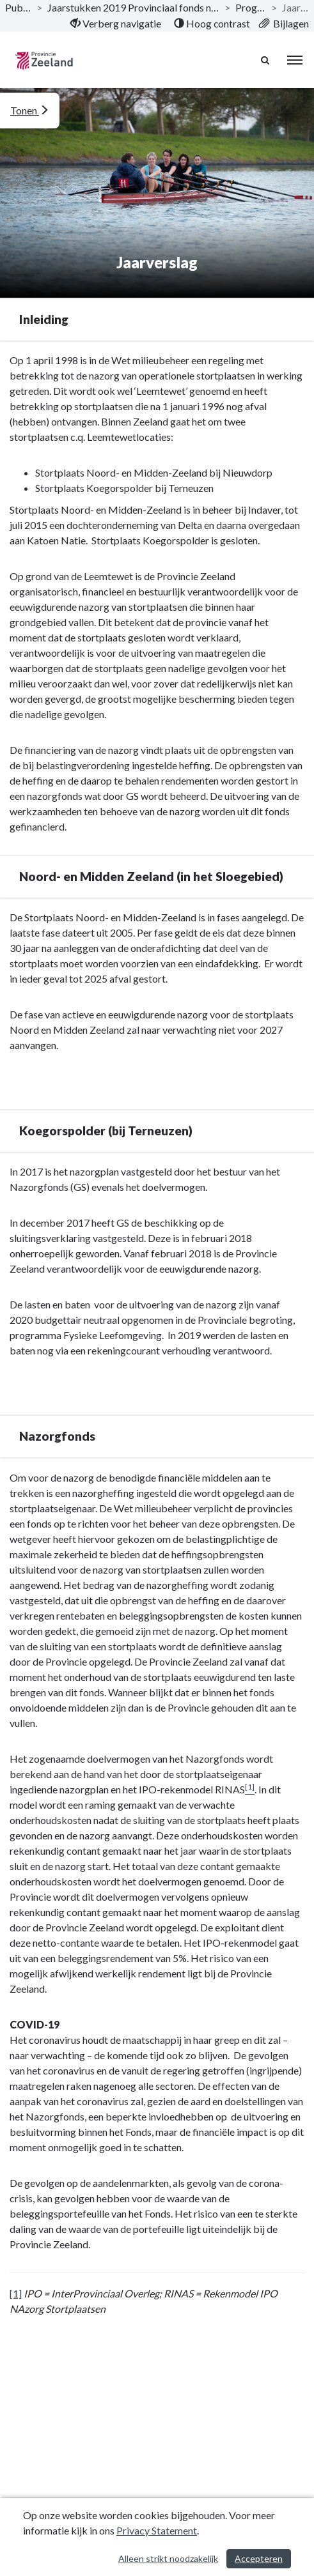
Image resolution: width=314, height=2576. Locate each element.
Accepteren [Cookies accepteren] (259, 2558)
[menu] (295, 60)
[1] (16, 2293)
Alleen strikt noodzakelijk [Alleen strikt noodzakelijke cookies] (168, 2558)
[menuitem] (115, 23)
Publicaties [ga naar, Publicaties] (18, 7)
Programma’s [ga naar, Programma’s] (250, 7)
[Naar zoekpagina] (266, 60)
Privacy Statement (156, 2530)
